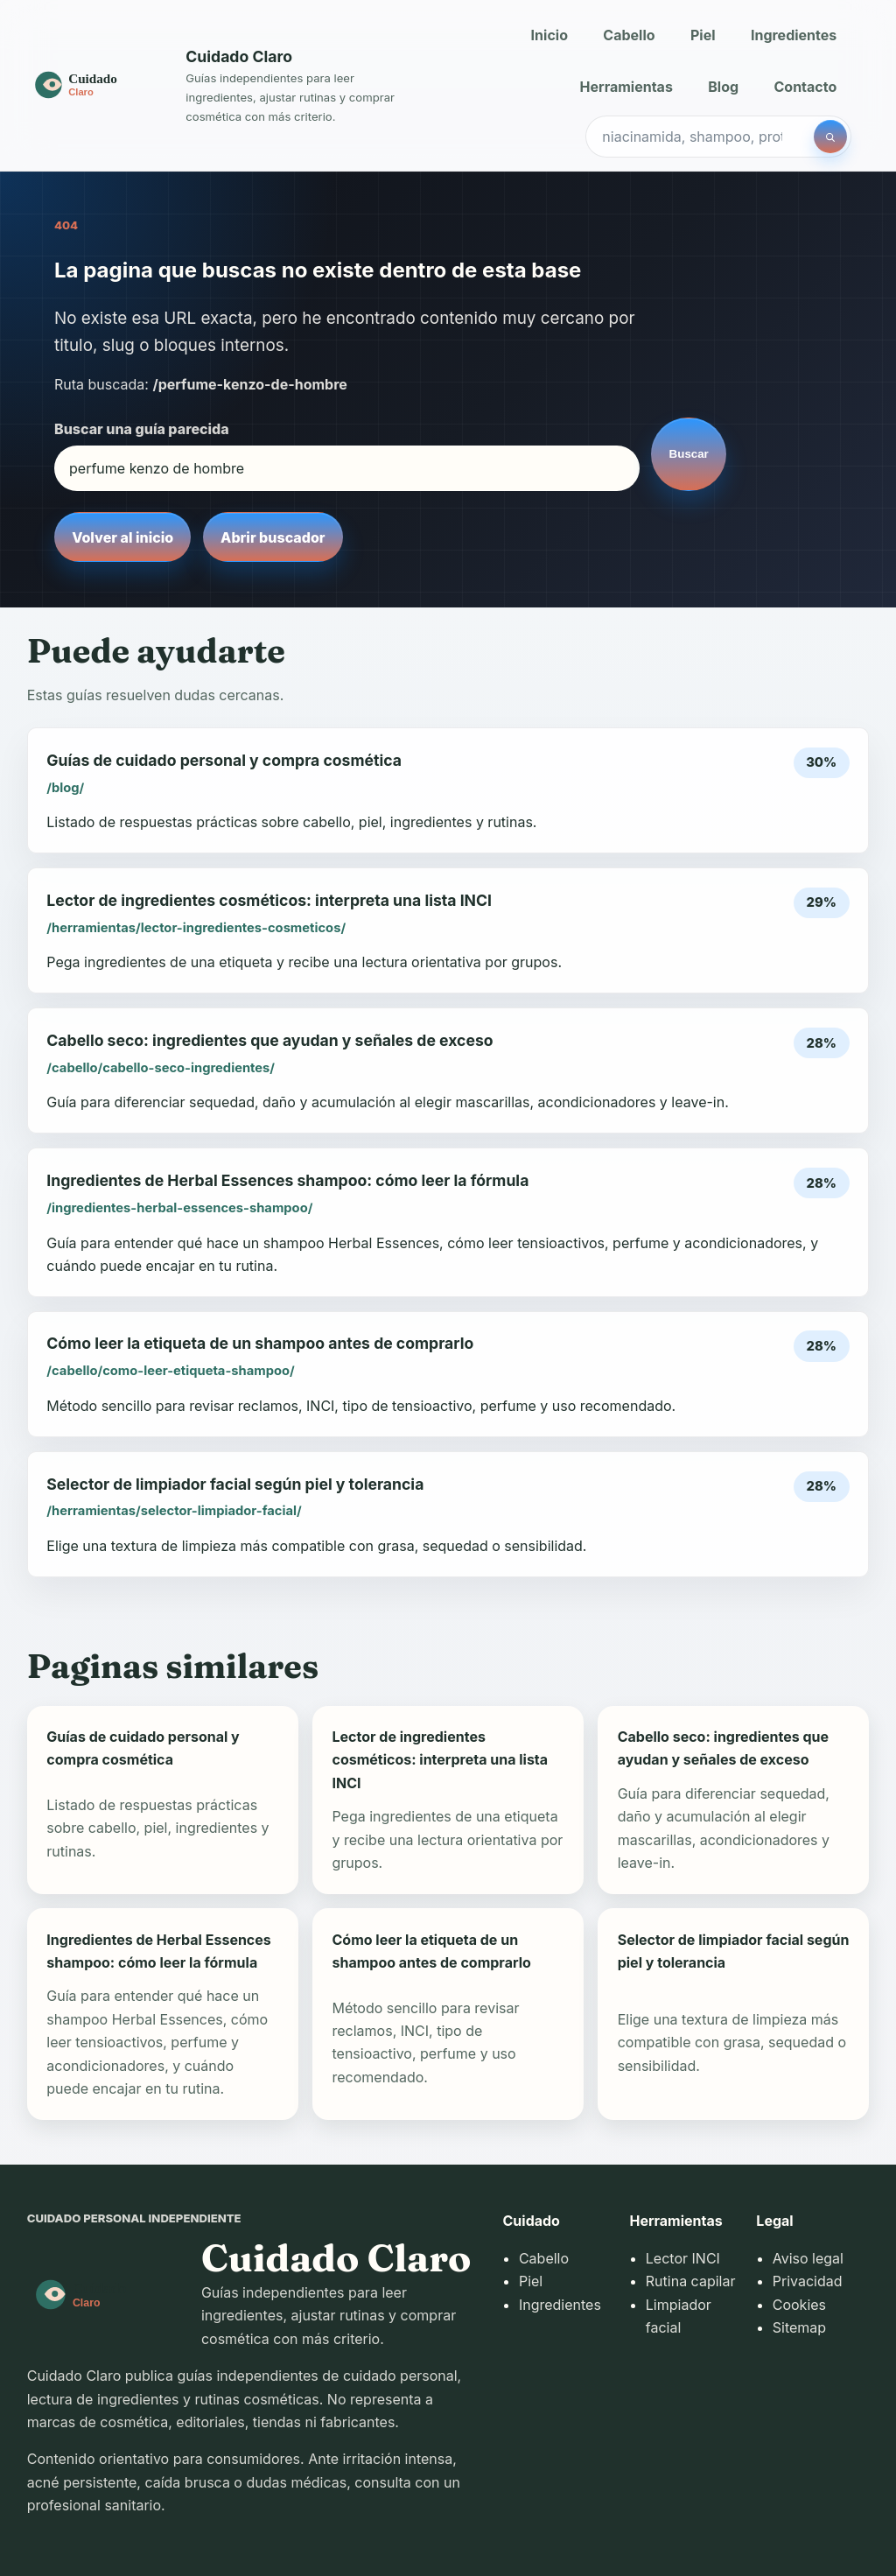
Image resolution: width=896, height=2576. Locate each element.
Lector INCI (683, 2258)
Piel (703, 35)
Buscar (689, 453)
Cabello (628, 35)
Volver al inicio (122, 537)
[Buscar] (830, 136)
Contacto (805, 86)
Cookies (799, 2304)
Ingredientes (793, 35)
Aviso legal (808, 2258)
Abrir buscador (272, 537)
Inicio (549, 35)
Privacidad (808, 2281)
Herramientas (626, 86)
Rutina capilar (691, 2281)
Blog (723, 86)
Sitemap (799, 2327)
